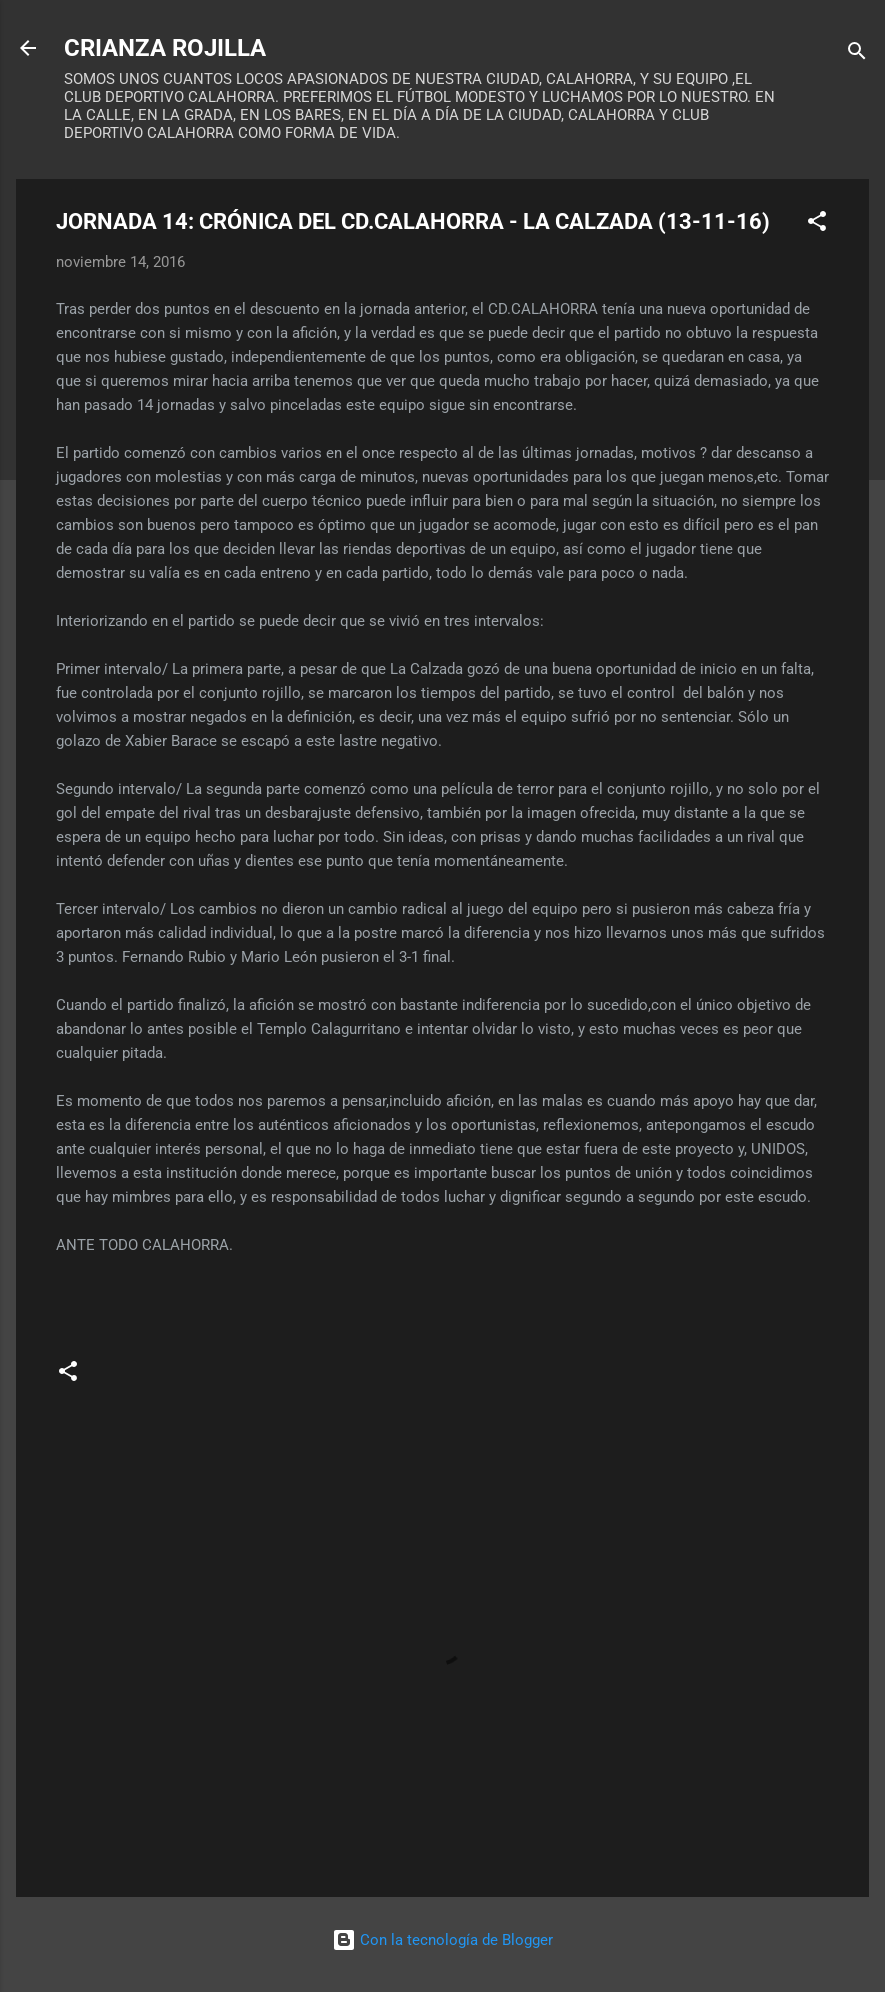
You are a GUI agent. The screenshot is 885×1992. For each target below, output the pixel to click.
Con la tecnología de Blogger (442, 1940)
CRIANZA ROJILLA (165, 48)
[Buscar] (857, 54)
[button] (817, 224)
